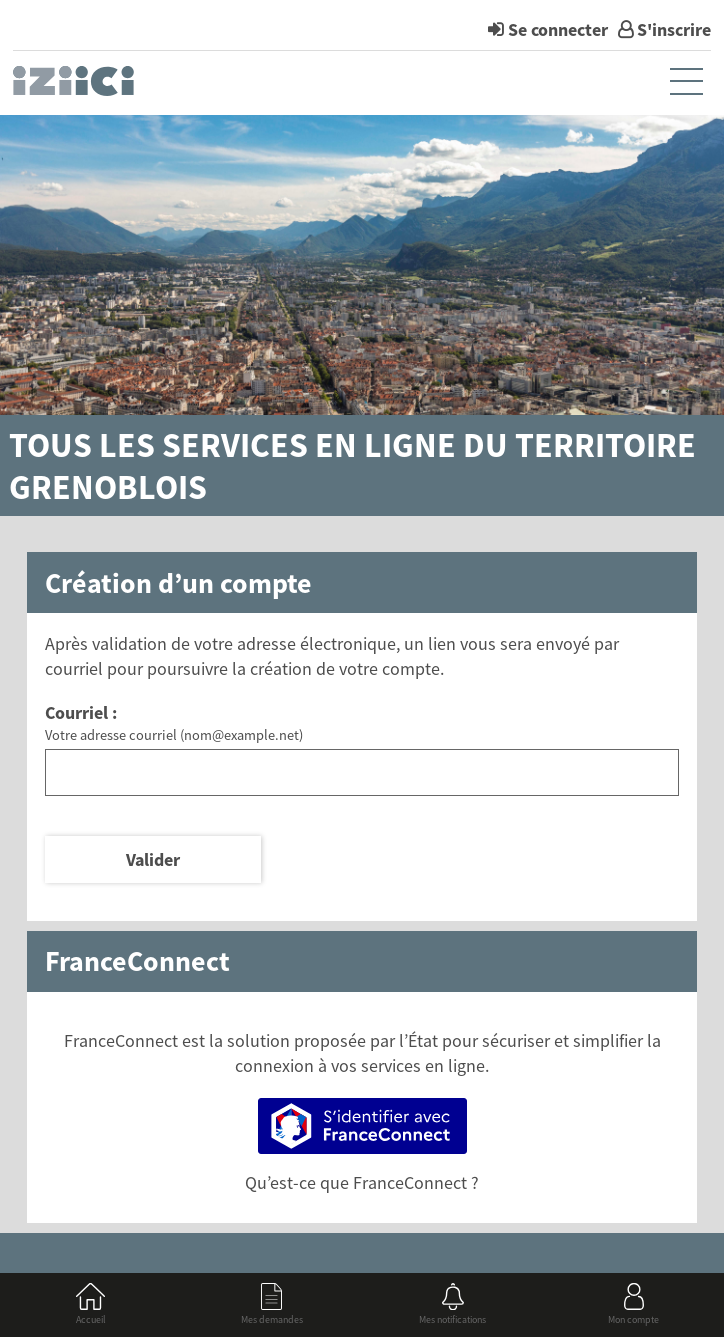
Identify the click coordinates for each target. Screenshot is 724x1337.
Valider (153, 859)
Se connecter (558, 29)
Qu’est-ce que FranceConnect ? (362, 1182)
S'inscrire (674, 29)
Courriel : (81, 712)
